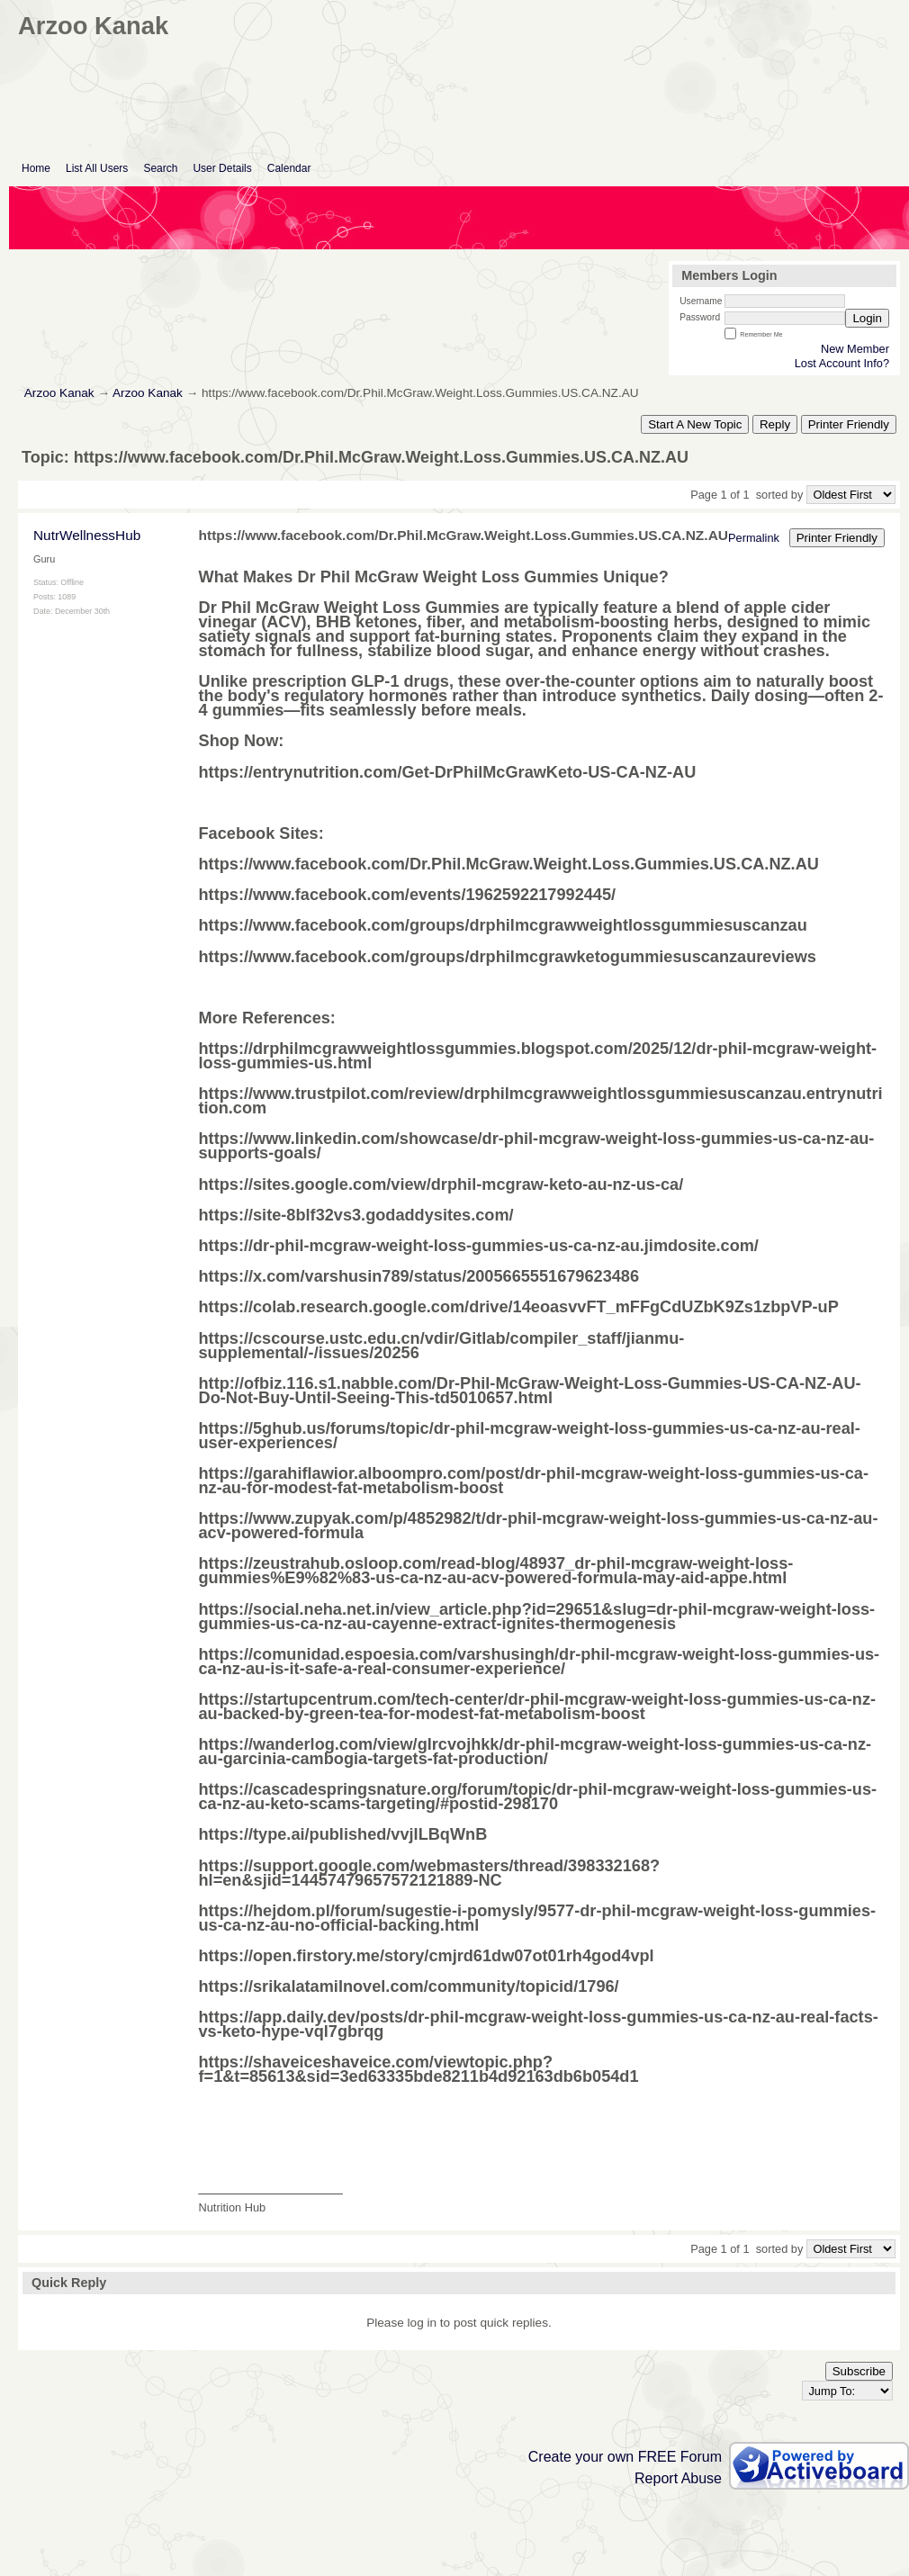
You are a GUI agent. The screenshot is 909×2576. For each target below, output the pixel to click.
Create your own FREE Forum (625, 2456)
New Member (855, 349)
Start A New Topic (695, 424)
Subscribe (859, 2371)
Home (36, 168)
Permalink (753, 538)
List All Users (97, 168)
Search (160, 168)
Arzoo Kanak (59, 393)
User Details (222, 168)
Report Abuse (678, 2478)
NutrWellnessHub (86, 535)
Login (867, 318)
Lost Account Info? (842, 363)
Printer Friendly (848, 424)
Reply (775, 424)
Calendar (289, 168)
